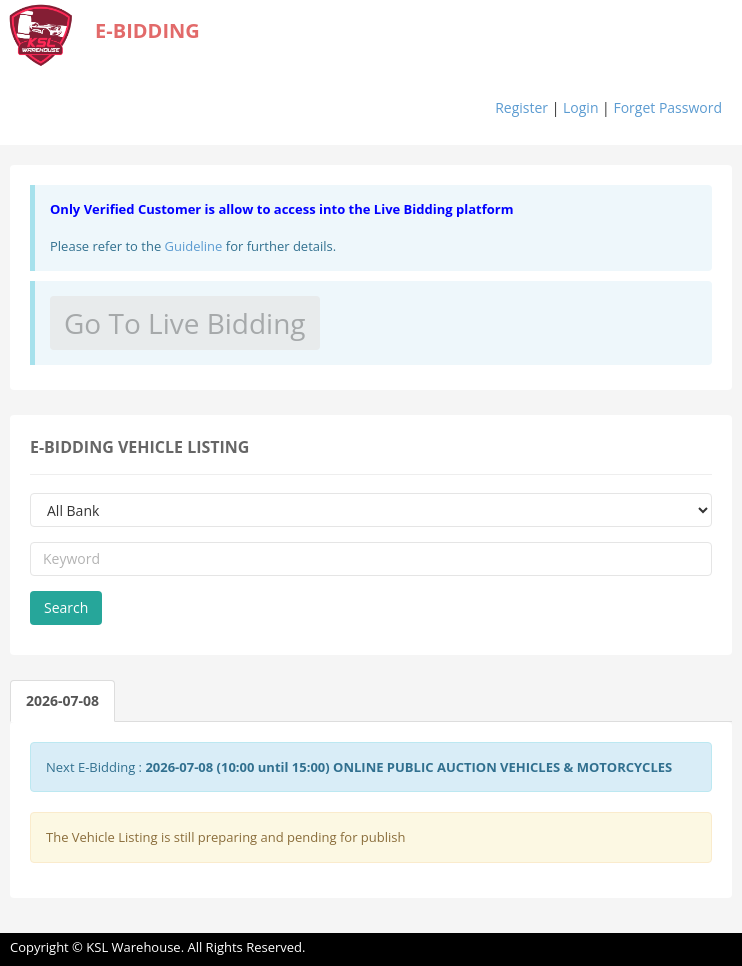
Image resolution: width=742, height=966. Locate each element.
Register (521, 107)
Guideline (194, 246)
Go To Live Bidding (185, 323)
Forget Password (667, 107)
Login (580, 107)
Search (66, 607)
